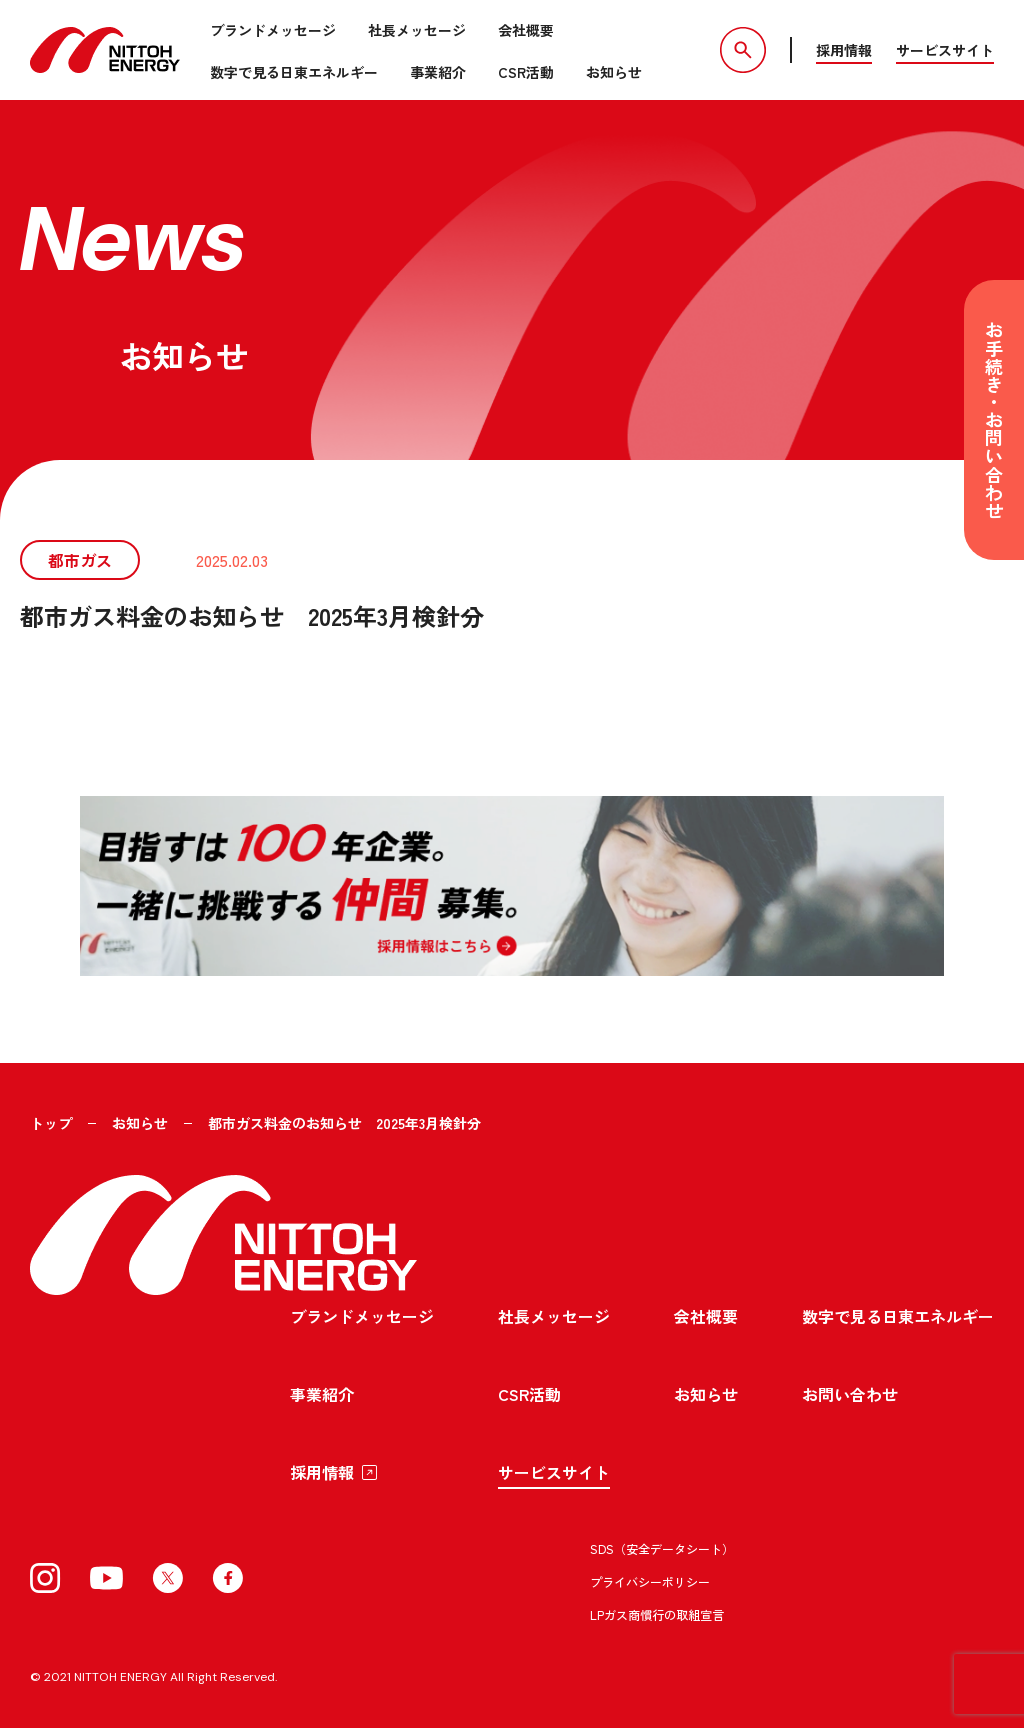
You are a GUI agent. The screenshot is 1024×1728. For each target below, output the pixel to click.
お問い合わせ (850, 1393)
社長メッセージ (417, 30)
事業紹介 (438, 72)
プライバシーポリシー (650, 1580)
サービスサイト (945, 50)
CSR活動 (526, 72)
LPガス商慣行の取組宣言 (657, 1613)
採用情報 (844, 50)
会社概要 (526, 30)
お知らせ (614, 72)
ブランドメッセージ (273, 30)
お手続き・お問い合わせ (994, 420)
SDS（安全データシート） (662, 1547)
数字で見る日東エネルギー (294, 72)
